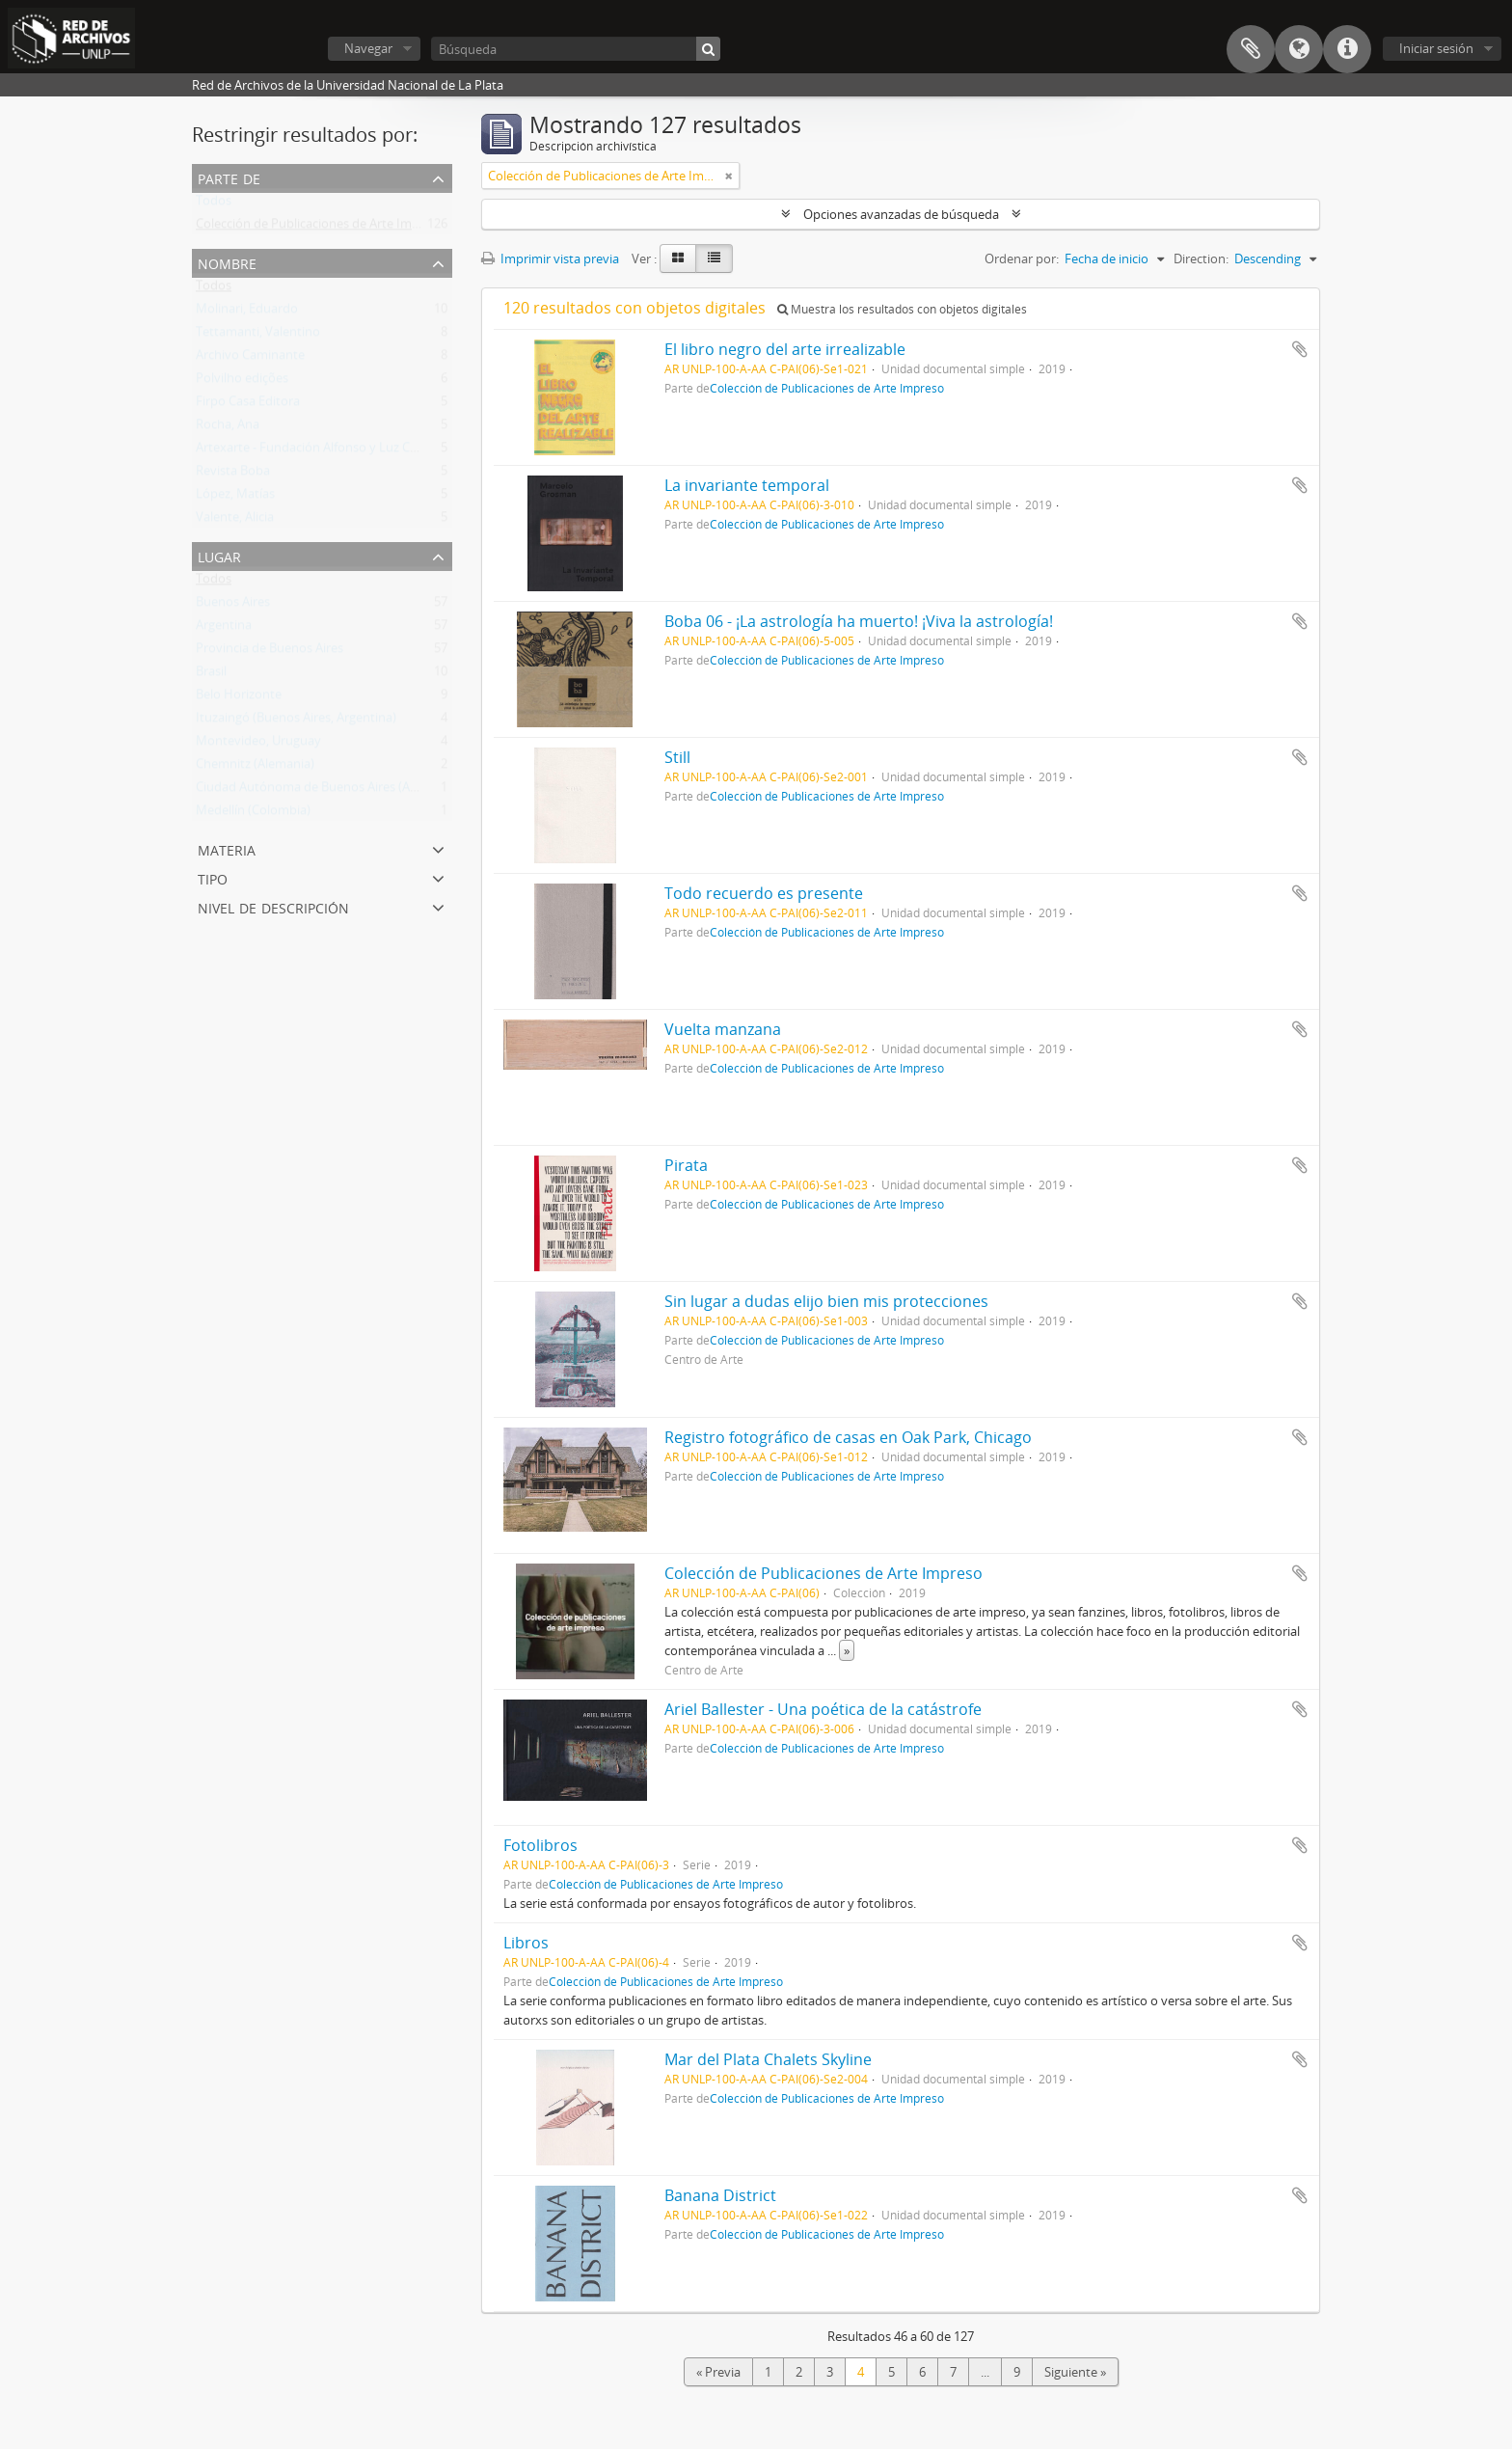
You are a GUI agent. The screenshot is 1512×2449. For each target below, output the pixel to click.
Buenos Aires (233, 605)
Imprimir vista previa (550, 258)
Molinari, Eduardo (247, 312)
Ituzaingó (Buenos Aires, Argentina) (296, 721)
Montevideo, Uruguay (258, 744)
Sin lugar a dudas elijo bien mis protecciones (826, 1301)
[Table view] (714, 258)
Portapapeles (1251, 49)
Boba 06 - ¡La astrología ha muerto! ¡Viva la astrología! (858, 621)
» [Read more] (847, 1650)
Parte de (229, 177)
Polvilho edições (242, 382)
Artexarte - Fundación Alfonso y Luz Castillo (320, 451)
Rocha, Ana (227, 428)
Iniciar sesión (1436, 48)
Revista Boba (233, 474)
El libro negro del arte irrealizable (784, 349)
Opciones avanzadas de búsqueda (901, 214)
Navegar (368, 48)
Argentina (224, 629)
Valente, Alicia (235, 521)
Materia (227, 848)
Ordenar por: (1022, 258)
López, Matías (235, 497)
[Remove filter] (729, 175)
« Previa (718, 2372)
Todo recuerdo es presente (763, 893)
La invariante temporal (746, 485)
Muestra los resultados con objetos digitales (902, 309)
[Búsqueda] (575, 49)
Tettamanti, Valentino (258, 335)
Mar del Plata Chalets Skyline (768, 2059)
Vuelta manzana (722, 1029)
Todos (213, 204)
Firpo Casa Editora (248, 405)
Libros (526, 1942)
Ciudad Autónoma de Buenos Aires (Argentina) (329, 791)
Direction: (1201, 258)
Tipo (213, 877)
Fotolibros (540, 1845)
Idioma (1299, 49)
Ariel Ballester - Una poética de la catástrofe (823, 1709)
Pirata (686, 1165)
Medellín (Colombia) (253, 814)
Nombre (227, 262)
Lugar (219, 555)
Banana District (720, 2195)
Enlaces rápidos (1347, 49)
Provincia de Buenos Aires (269, 652)
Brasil (211, 675)
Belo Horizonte (239, 698)
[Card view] (678, 258)
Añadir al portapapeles (1300, 349)
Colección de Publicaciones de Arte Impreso (320, 227)
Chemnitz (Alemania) (255, 767)
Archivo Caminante (250, 358)
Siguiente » (1075, 2372)
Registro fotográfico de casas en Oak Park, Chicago (848, 1437)
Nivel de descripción (273, 906)
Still (677, 757)
